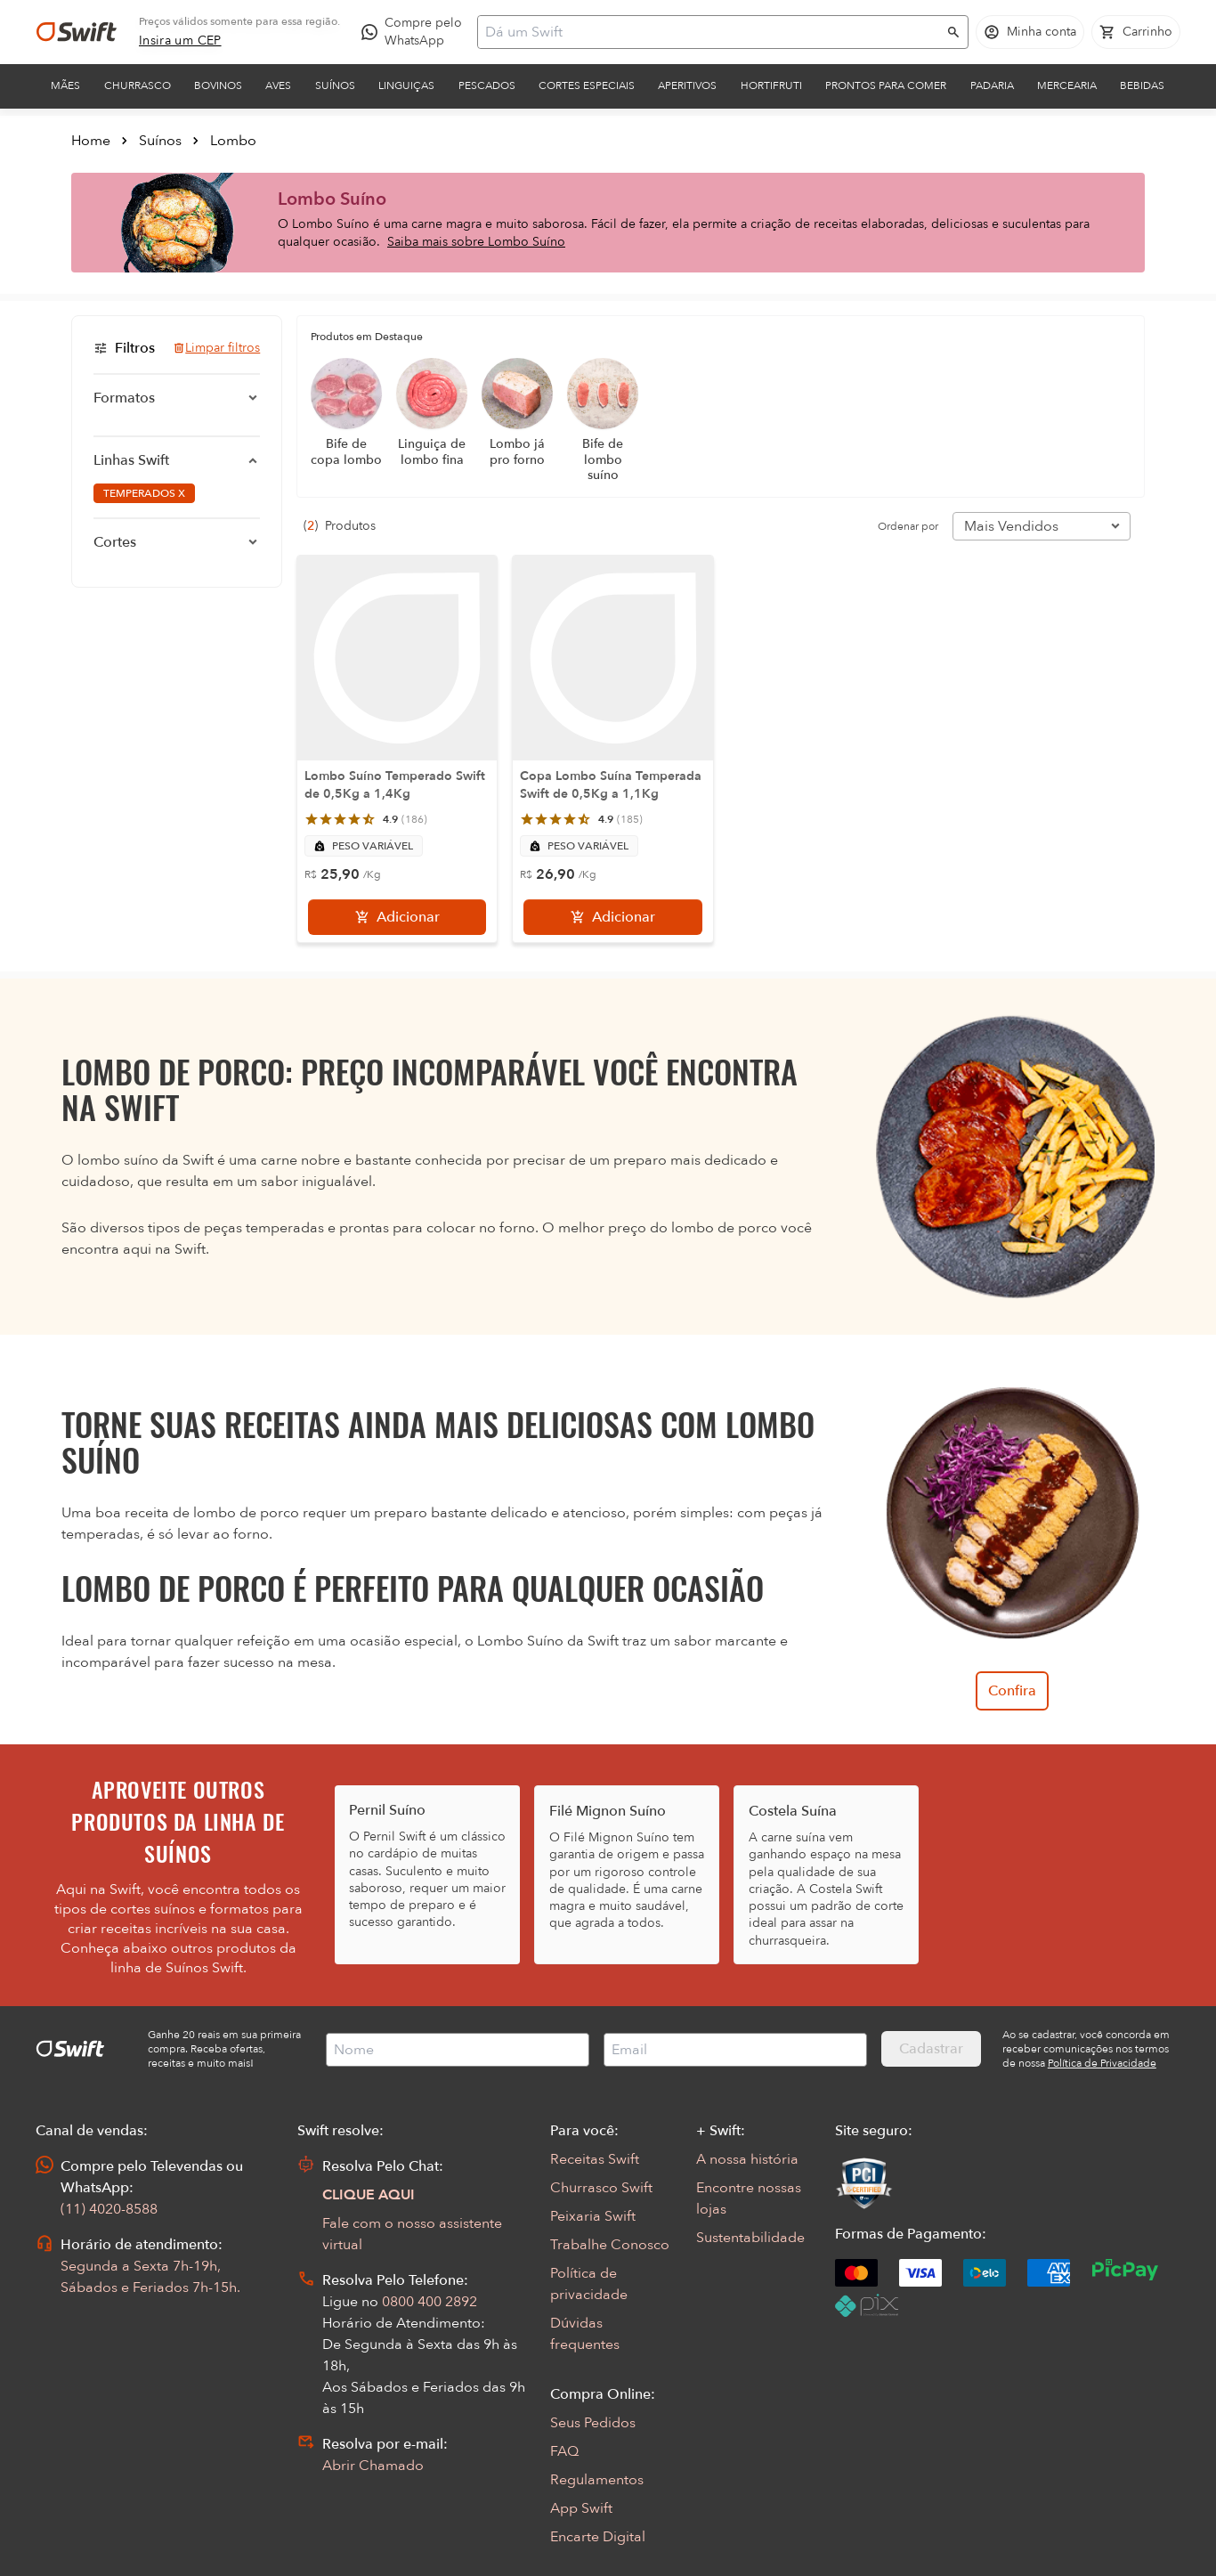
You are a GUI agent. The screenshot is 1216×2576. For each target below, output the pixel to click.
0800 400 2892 (429, 2302)
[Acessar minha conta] (1030, 32)
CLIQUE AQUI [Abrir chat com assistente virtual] (368, 2195)
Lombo (233, 140)
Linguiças (406, 85)
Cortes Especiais (587, 85)
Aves (278, 85)
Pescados (486, 85)
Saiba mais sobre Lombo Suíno (476, 241)
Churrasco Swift (601, 2188)
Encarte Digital (597, 2537)
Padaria (992, 85)
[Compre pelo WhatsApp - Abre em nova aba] (415, 32)
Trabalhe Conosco (609, 2245)
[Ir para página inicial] (77, 32)
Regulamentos (597, 2480)
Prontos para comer (885, 85)
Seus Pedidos (593, 2423)
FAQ (564, 2451)
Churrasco (137, 85)
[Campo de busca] (711, 32)
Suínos (335, 85)
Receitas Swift (594, 2159)
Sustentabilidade (750, 2237)
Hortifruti (771, 85)
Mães (65, 85)
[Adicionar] (397, 917)
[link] (180, 41)
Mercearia (1067, 85)
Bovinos (218, 85)
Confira (1012, 1691)
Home (90, 140)
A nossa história (747, 2159)
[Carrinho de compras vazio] (1135, 32)
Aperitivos (687, 85)
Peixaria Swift (593, 2216)
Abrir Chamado (373, 2465)
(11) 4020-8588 (109, 2209)
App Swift (581, 2508)
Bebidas (1142, 85)
